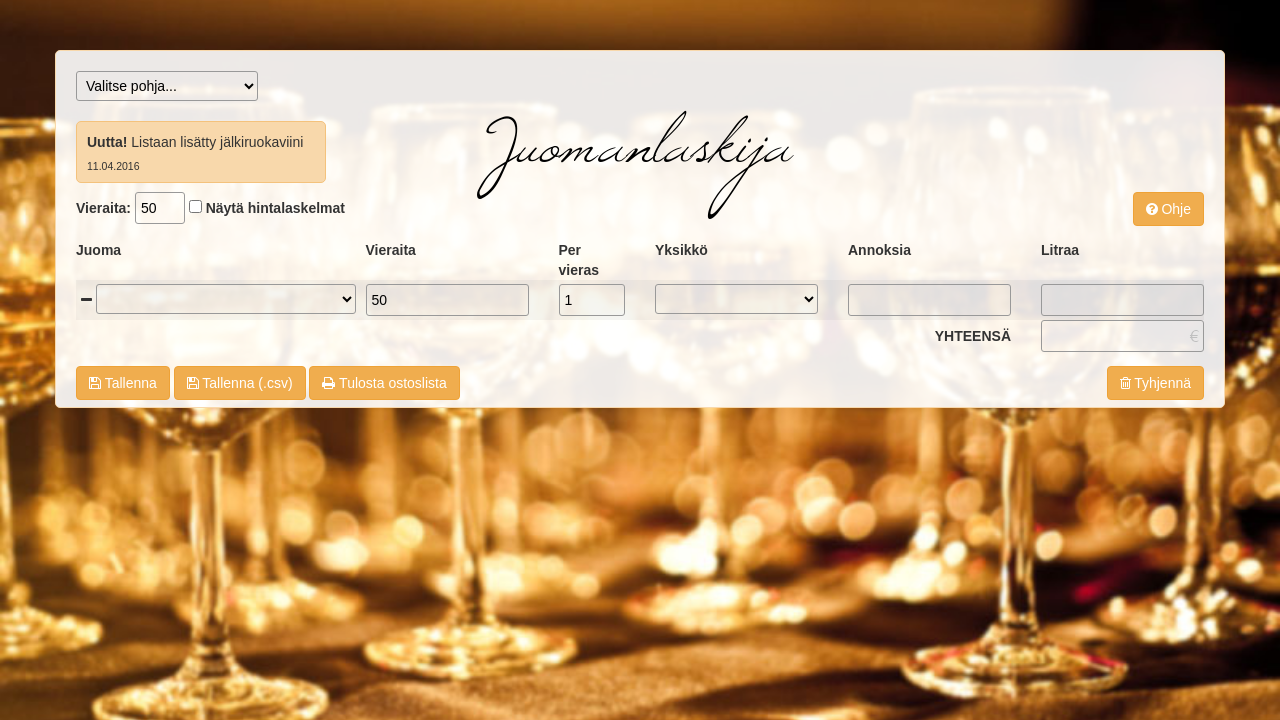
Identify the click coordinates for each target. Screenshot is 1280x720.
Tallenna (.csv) (240, 383)
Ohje (1168, 209)
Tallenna (123, 383)
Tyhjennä (1155, 383)
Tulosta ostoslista (384, 383)
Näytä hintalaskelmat (275, 208)
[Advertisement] (640, 493)
